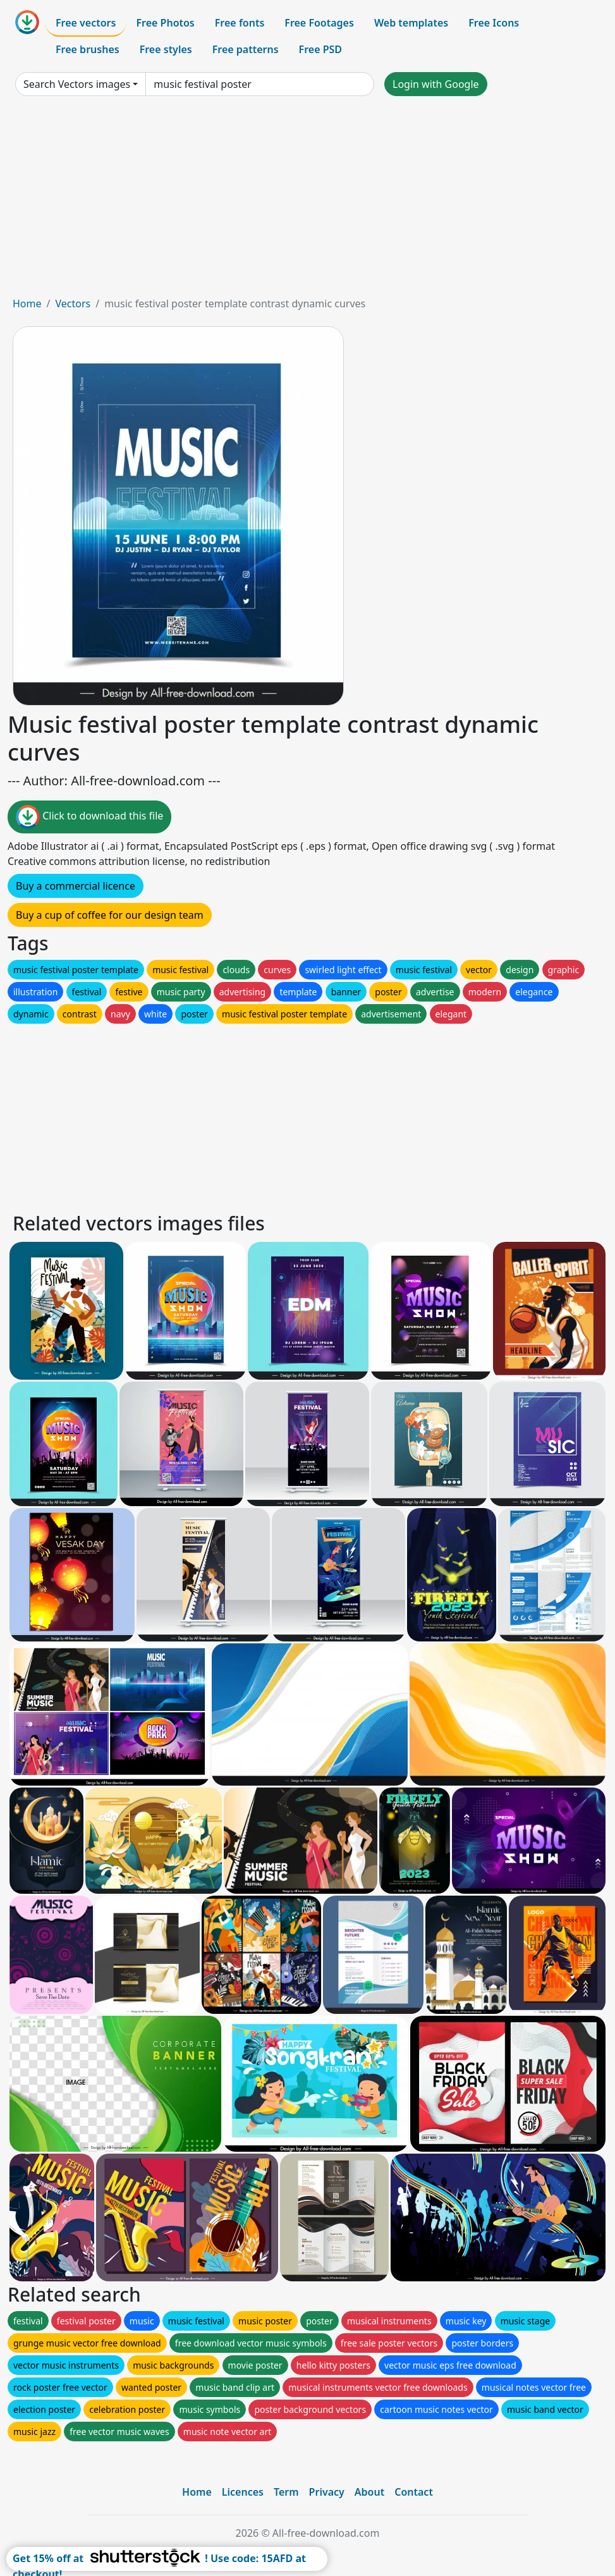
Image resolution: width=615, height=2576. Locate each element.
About (369, 2492)
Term (286, 2492)
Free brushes (87, 49)
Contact (413, 2492)
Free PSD (320, 49)
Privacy (326, 2492)
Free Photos (165, 23)
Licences (243, 2492)
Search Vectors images (76, 84)
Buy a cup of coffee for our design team (110, 915)
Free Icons (493, 23)
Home (27, 303)
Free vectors (86, 23)
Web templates (411, 23)
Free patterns (245, 49)
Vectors (72, 303)
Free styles (166, 49)
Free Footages (319, 23)
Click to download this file (89, 817)
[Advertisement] (307, 201)
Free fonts (240, 23)
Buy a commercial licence (75, 886)
